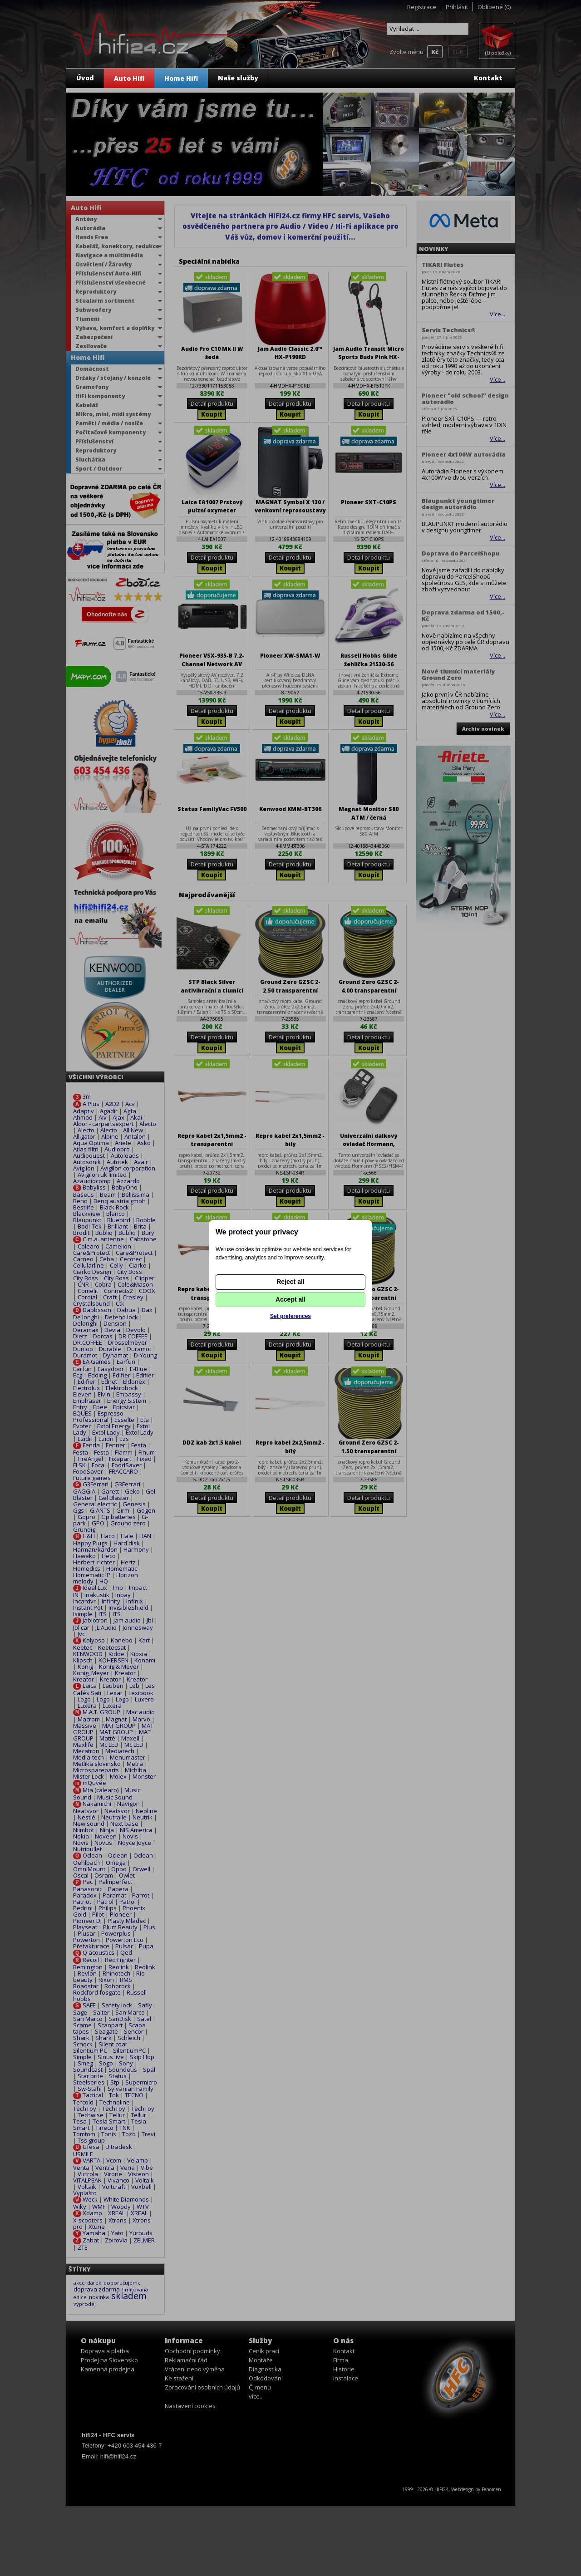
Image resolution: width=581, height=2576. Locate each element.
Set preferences (290, 1316)
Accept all (290, 1299)
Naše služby (238, 78)
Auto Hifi (129, 78)
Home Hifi (181, 78)
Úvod (85, 78)
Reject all (290, 1281)
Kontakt (488, 78)
